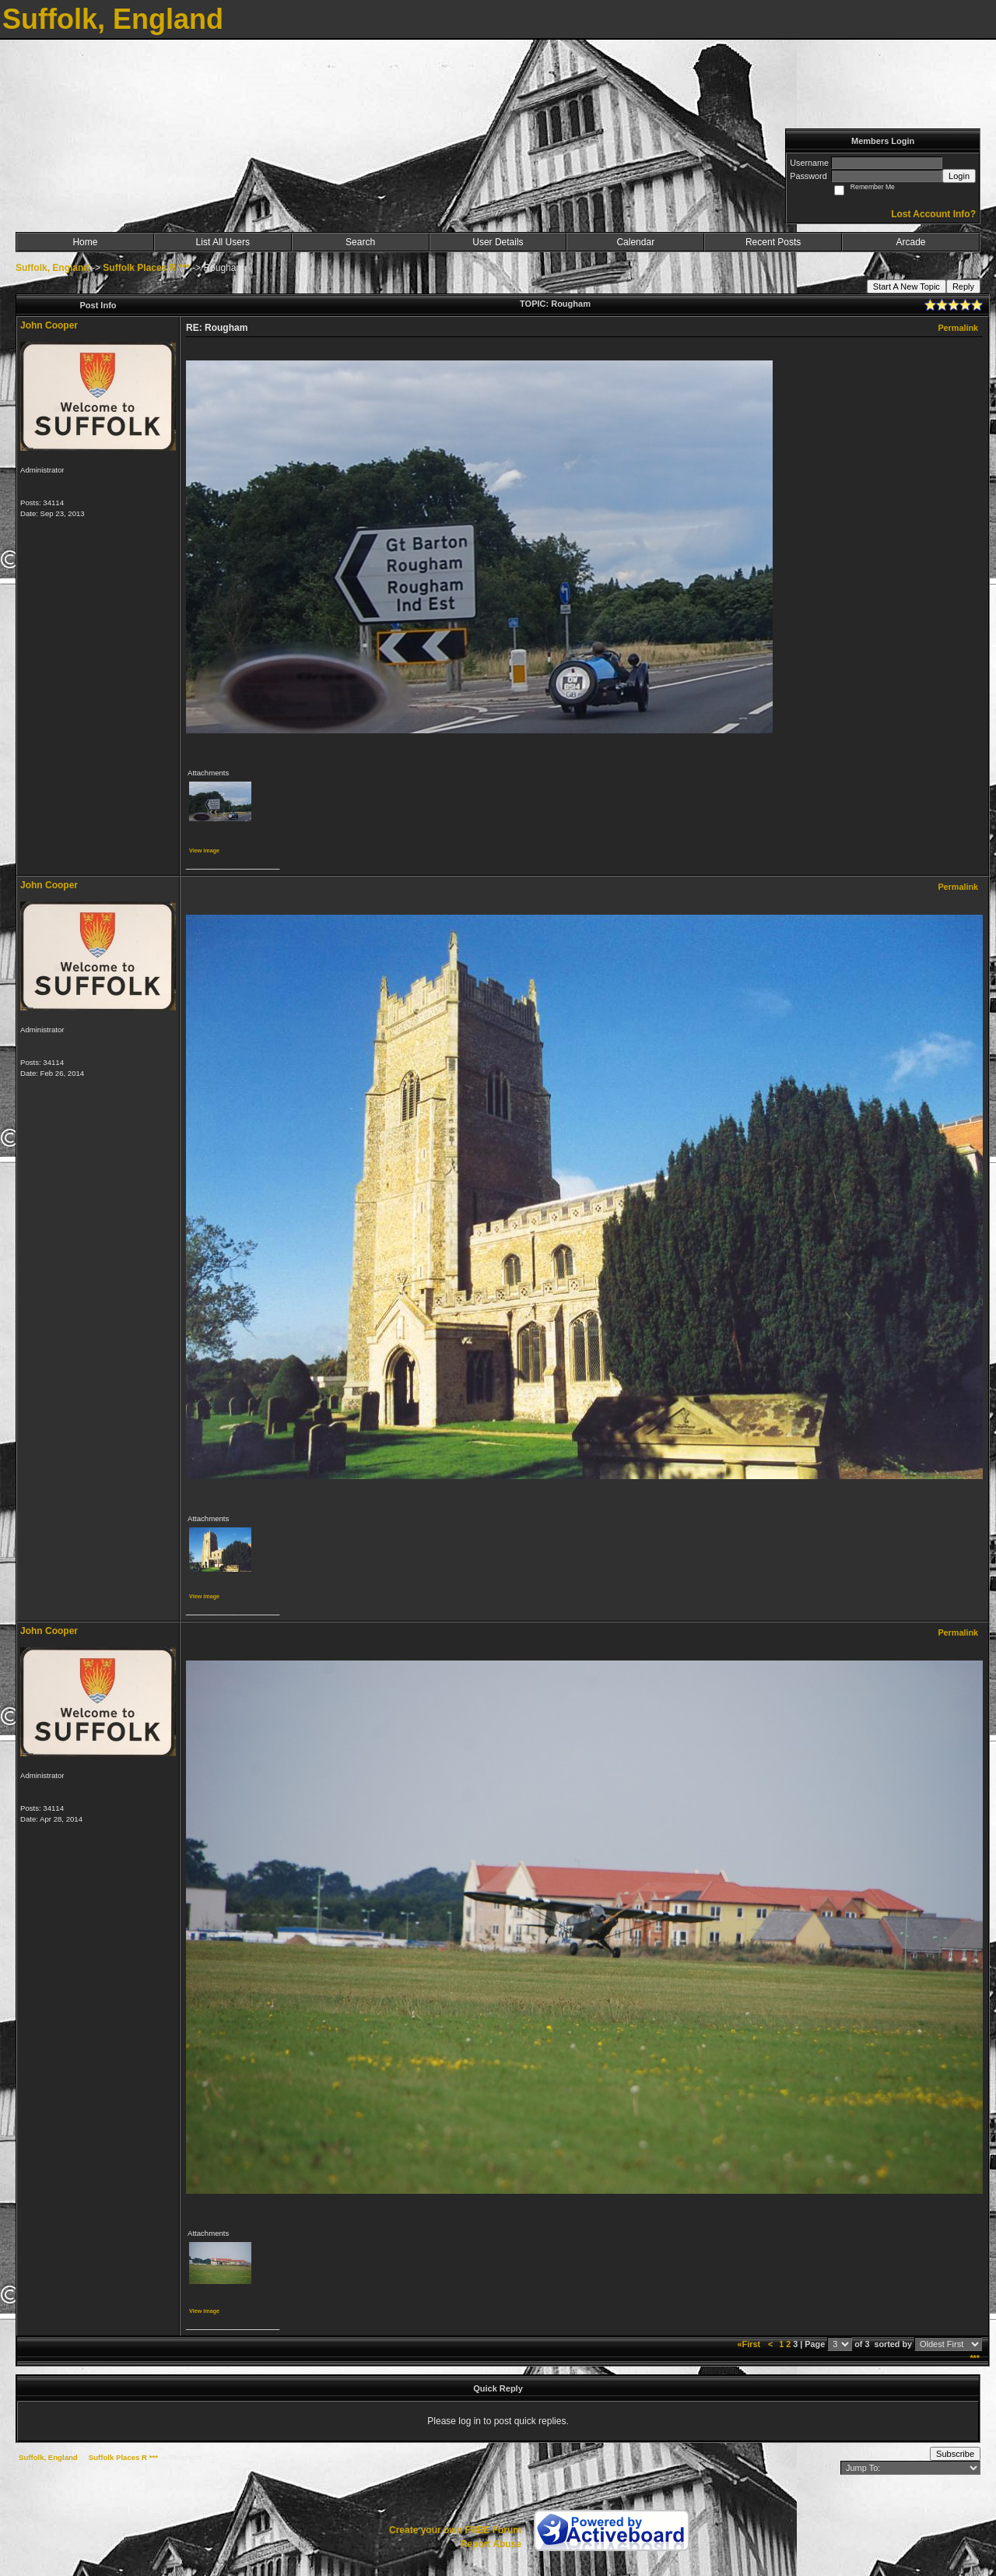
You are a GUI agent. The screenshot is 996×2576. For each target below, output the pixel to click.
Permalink (958, 327)
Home (84, 242)
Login (959, 176)
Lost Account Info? (933, 214)
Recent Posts (773, 242)
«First (750, 2344)
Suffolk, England (52, 267)
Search (360, 242)
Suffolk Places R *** (146, 267)
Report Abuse (491, 2544)
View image (204, 850)
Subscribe (955, 2453)
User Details (497, 242)
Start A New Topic (906, 286)
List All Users (223, 242)
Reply (963, 286)
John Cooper (49, 325)
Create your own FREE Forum (455, 2530)
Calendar (635, 242)
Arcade (911, 242)
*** (975, 2358)
